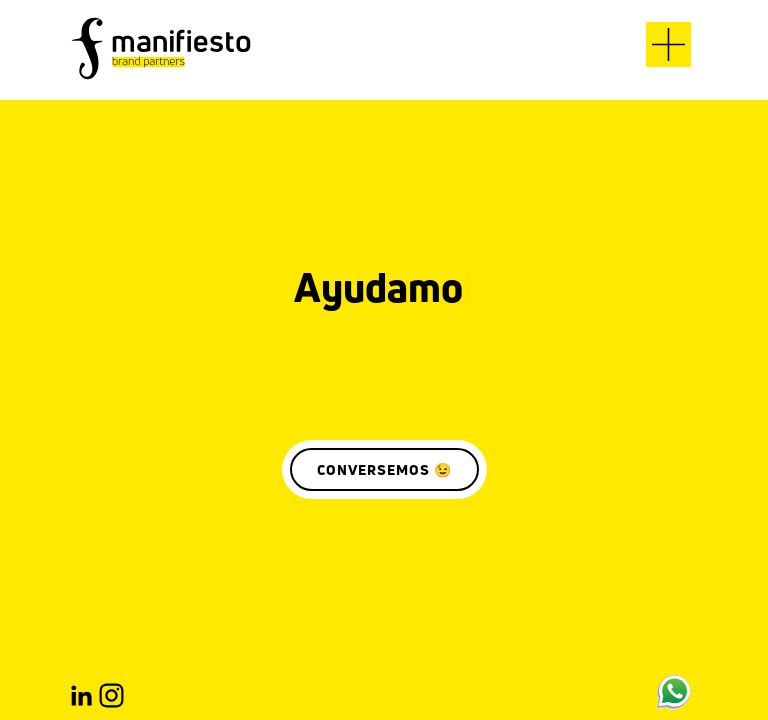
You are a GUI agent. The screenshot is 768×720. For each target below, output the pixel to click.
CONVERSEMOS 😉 (384, 469)
